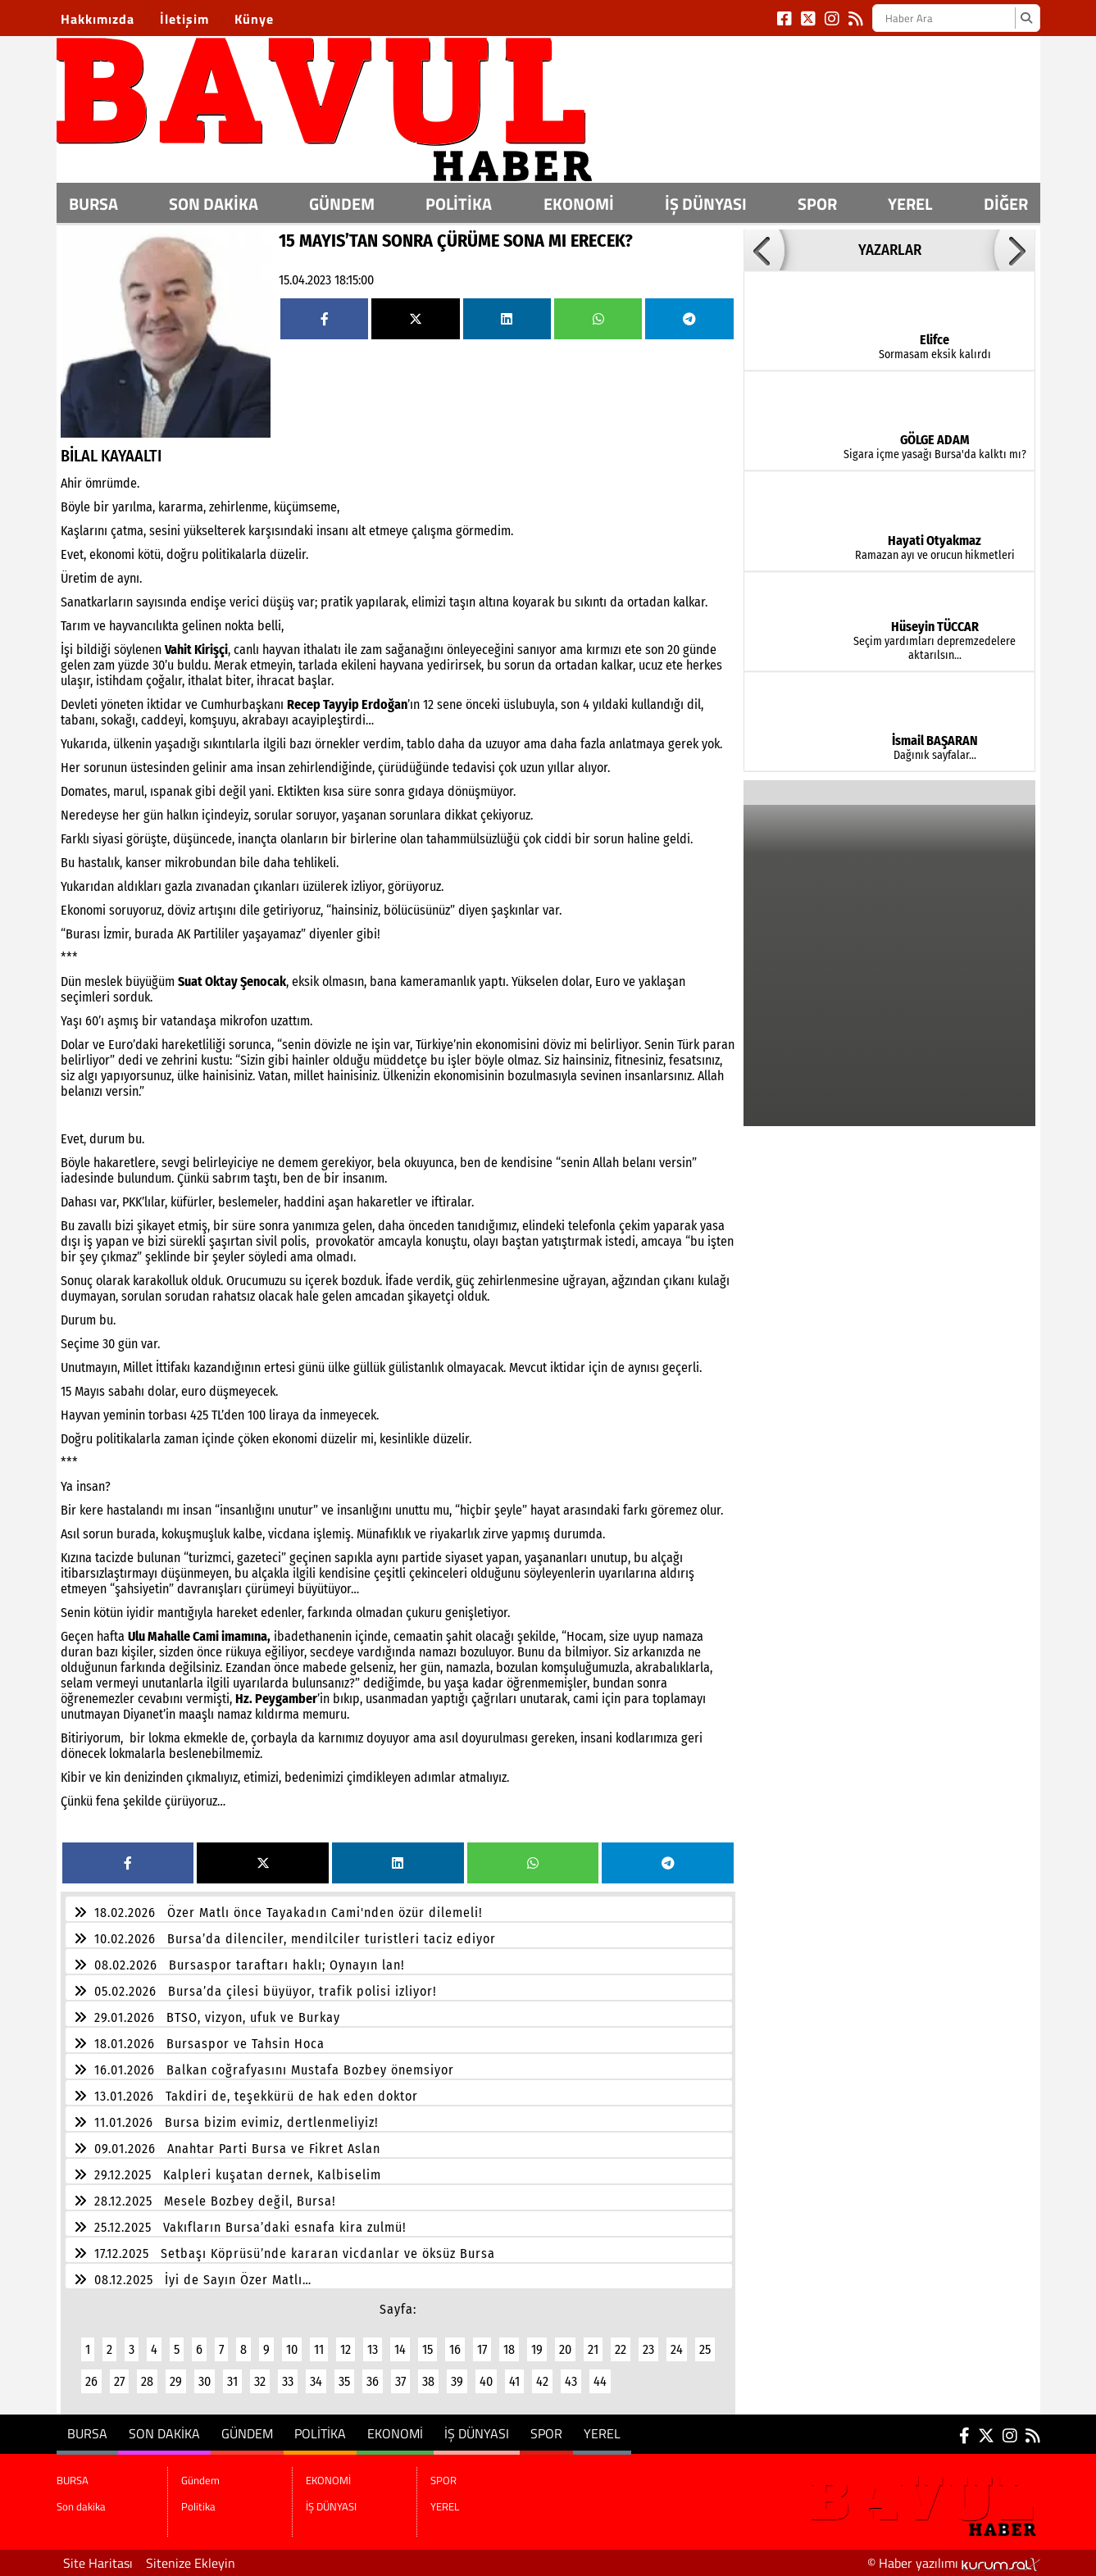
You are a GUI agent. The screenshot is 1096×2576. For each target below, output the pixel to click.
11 (319, 2349)
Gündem (342, 203)
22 (620, 2349)
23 (648, 2349)
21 (593, 2349)
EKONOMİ (578, 203)
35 (344, 2381)
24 (677, 2349)
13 (372, 2349)
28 (147, 2381)
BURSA (93, 203)
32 (260, 2381)
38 (428, 2381)
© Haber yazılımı (953, 2563)
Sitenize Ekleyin (190, 2563)
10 (292, 2349)
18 (509, 2349)
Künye (254, 19)
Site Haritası (98, 2563)
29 (176, 2381)
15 (427, 2349)
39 (457, 2381)
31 (232, 2381)
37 (400, 2381)
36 (372, 2381)
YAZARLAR (889, 250)
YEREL (910, 203)
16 (455, 2349)
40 (486, 2381)
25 (705, 2349)
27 (119, 2381)
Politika (458, 203)
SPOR (817, 203)
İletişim (184, 19)
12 (345, 2349)
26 (91, 2381)
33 (287, 2381)
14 (400, 2349)
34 (316, 2381)
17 (482, 2349)
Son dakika (213, 203)
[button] (764, 250)
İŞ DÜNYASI (706, 203)
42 (542, 2381)
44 (600, 2381)
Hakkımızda (97, 19)
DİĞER (1006, 203)
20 (565, 2349)
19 (537, 2349)
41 (514, 2381)
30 (204, 2381)
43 (571, 2381)
